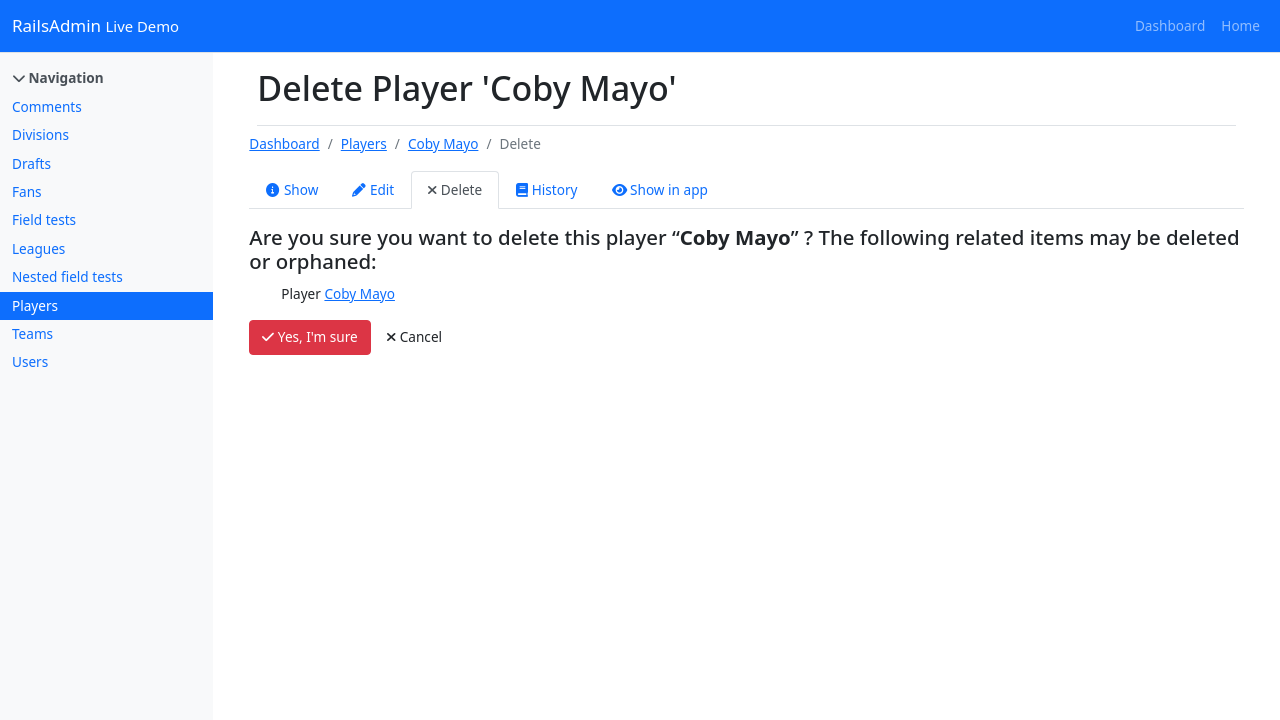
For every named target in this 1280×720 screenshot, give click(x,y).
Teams (32, 333)
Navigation (58, 77)
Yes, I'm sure (309, 336)
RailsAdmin (95, 25)
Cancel (414, 336)
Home (1240, 25)
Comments (47, 106)
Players (35, 305)
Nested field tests (67, 276)
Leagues (38, 248)
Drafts (31, 163)
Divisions (40, 134)
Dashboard (1170, 25)
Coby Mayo (443, 143)
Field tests (44, 219)
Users (30, 361)
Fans (27, 191)
